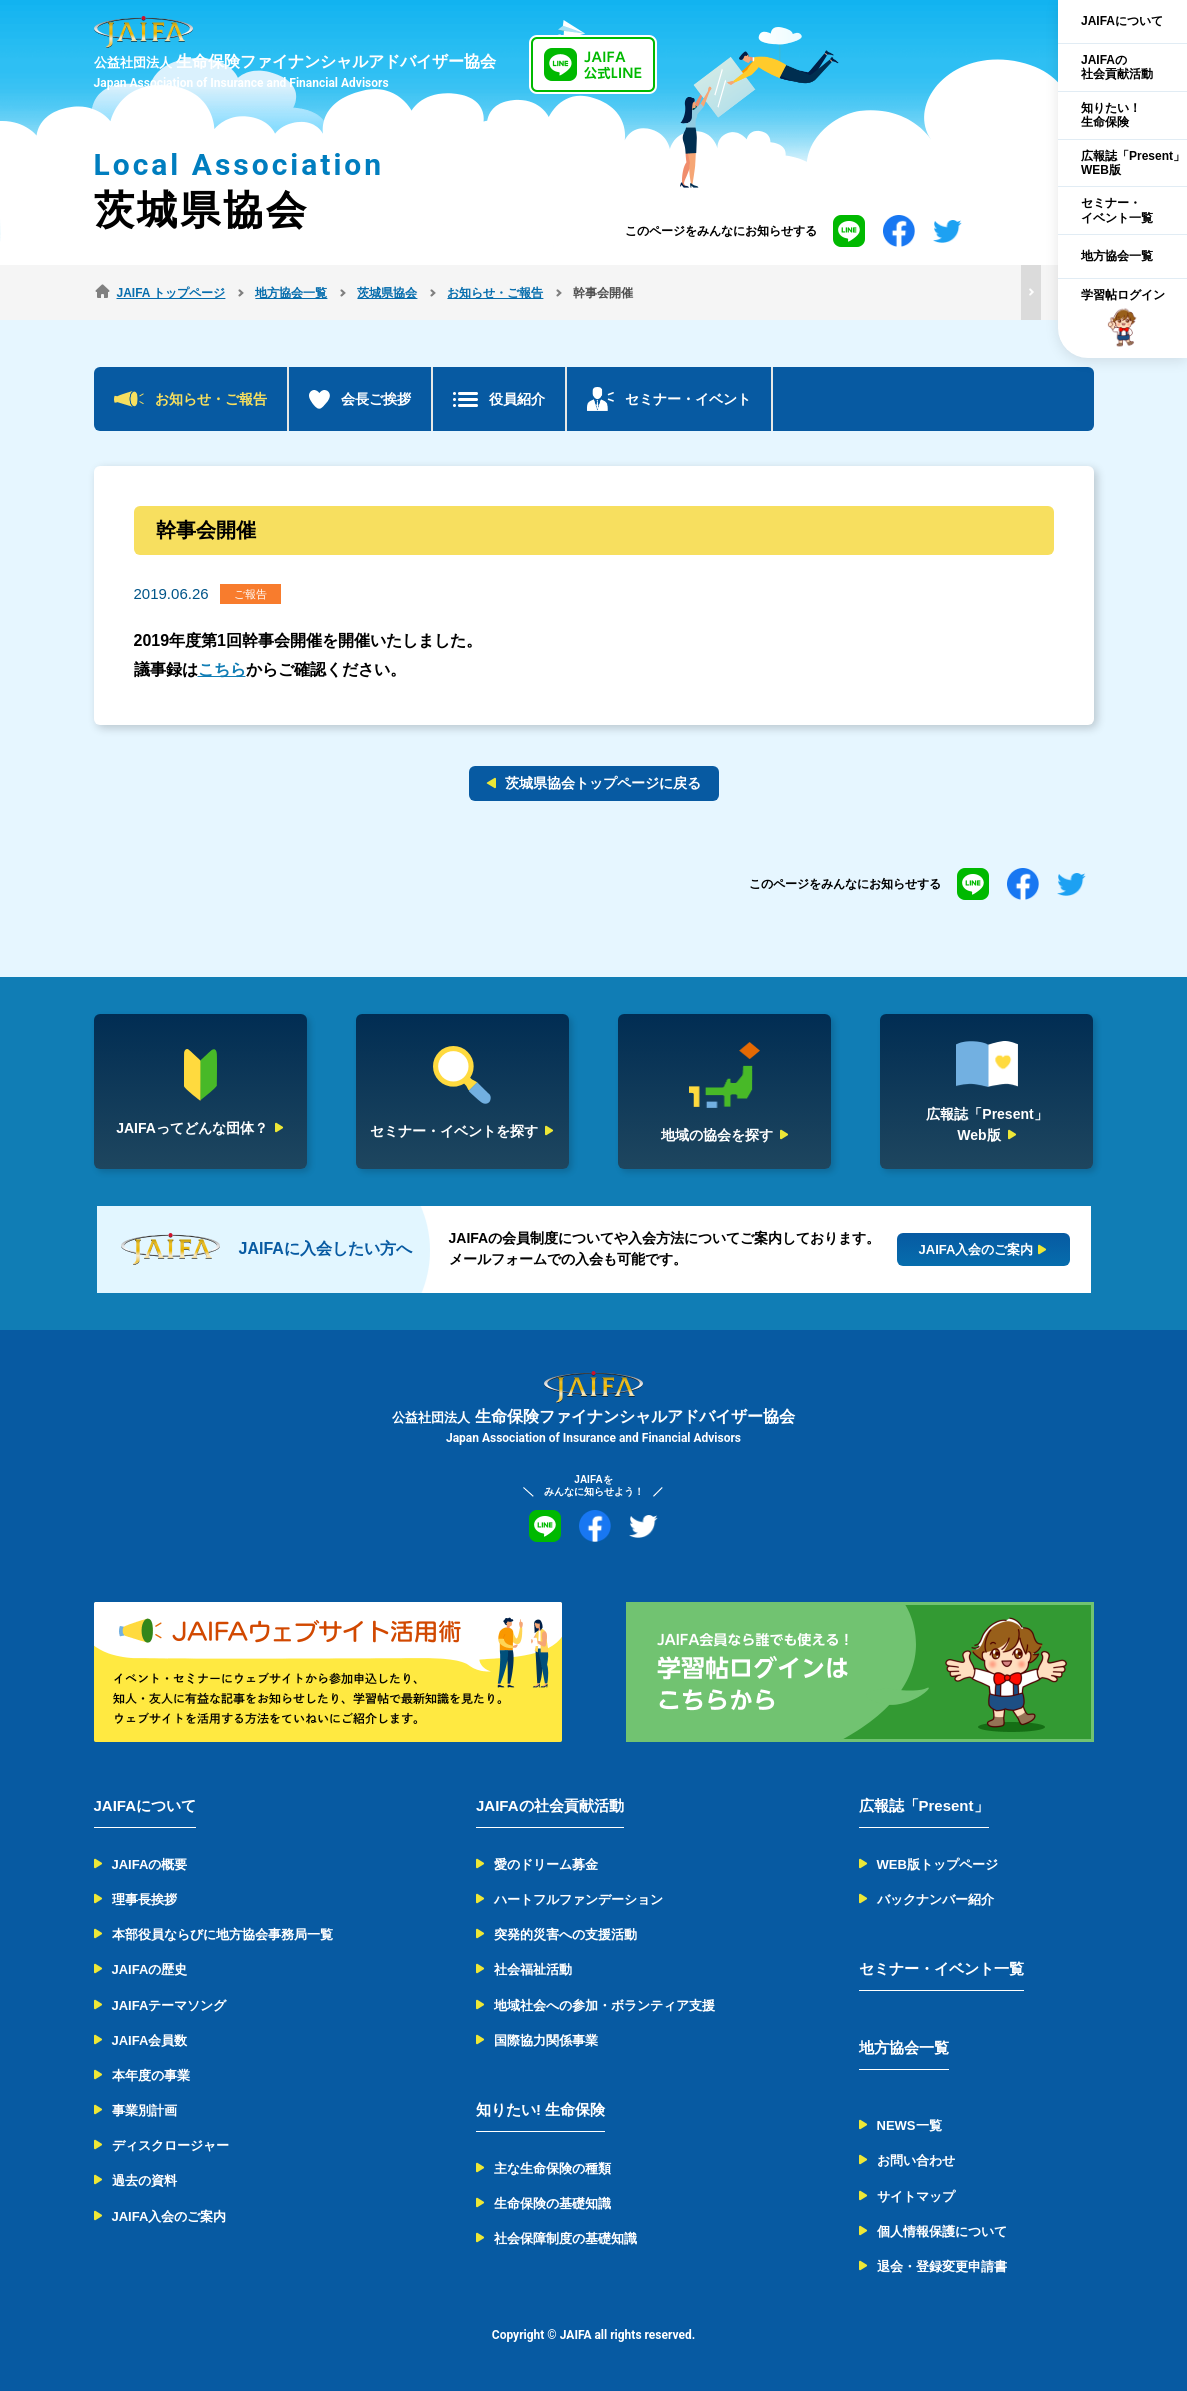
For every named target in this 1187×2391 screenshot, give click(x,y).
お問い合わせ (916, 2160)
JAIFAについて (145, 1805)
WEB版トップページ (937, 1864)
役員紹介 (517, 399)
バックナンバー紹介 (935, 1899)
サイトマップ (916, 2196)
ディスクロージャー (170, 2145)
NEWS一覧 (909, 2125)
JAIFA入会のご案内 (169, 2216)
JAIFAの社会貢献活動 (550, 1805)
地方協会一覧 (904, 2047)
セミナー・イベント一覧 (941, 1968)
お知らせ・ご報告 (211, 399)
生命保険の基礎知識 (552, 2203)
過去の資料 (144, 2180)
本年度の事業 (151, 2075)
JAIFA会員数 (150, 2040)
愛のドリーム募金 (546, 1864)
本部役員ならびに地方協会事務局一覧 (222, 1934)
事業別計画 (144, 2110)
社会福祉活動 (533, 1969)
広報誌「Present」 (924, 1805)
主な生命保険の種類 (552, 2168)
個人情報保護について (942, 2231)
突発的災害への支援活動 (565, 1934)
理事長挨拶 (144, 1899)
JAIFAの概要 (150, 1864)
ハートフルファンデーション (578, 1899)
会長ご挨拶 (376, 399)
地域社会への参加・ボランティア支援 (604, 2005)
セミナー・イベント (688, 399)
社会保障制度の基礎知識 (565, 2238)
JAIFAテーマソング (169, 2005)
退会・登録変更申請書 (942, 2266)
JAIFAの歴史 (150, 1969)
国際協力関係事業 (546, 2040)
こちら (222, 669)
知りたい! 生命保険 (540, 2109)
